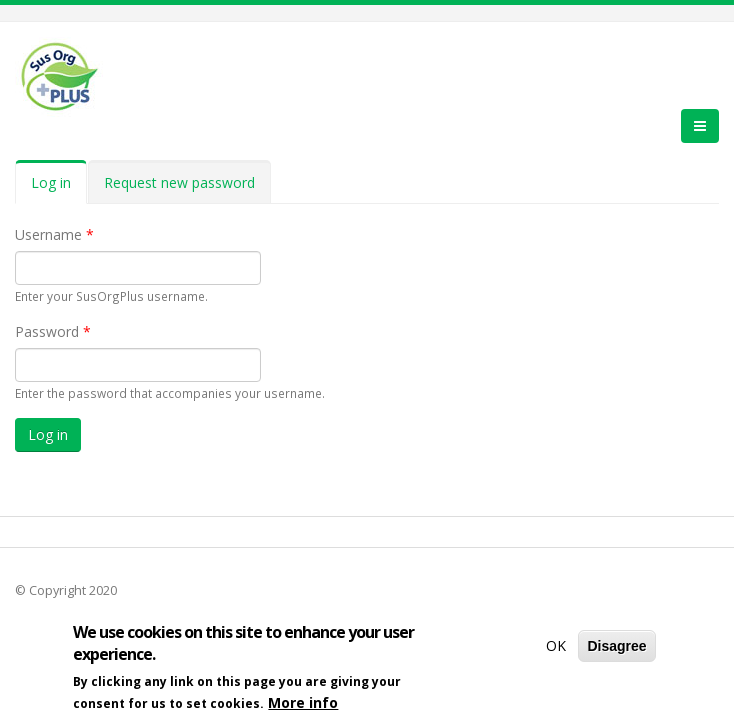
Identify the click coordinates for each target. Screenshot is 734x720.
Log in (59, 188)
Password (53, 331)
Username (54, 234)
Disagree (616, 650)
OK (556, 649)
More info (303, 706)
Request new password (179, 182)
